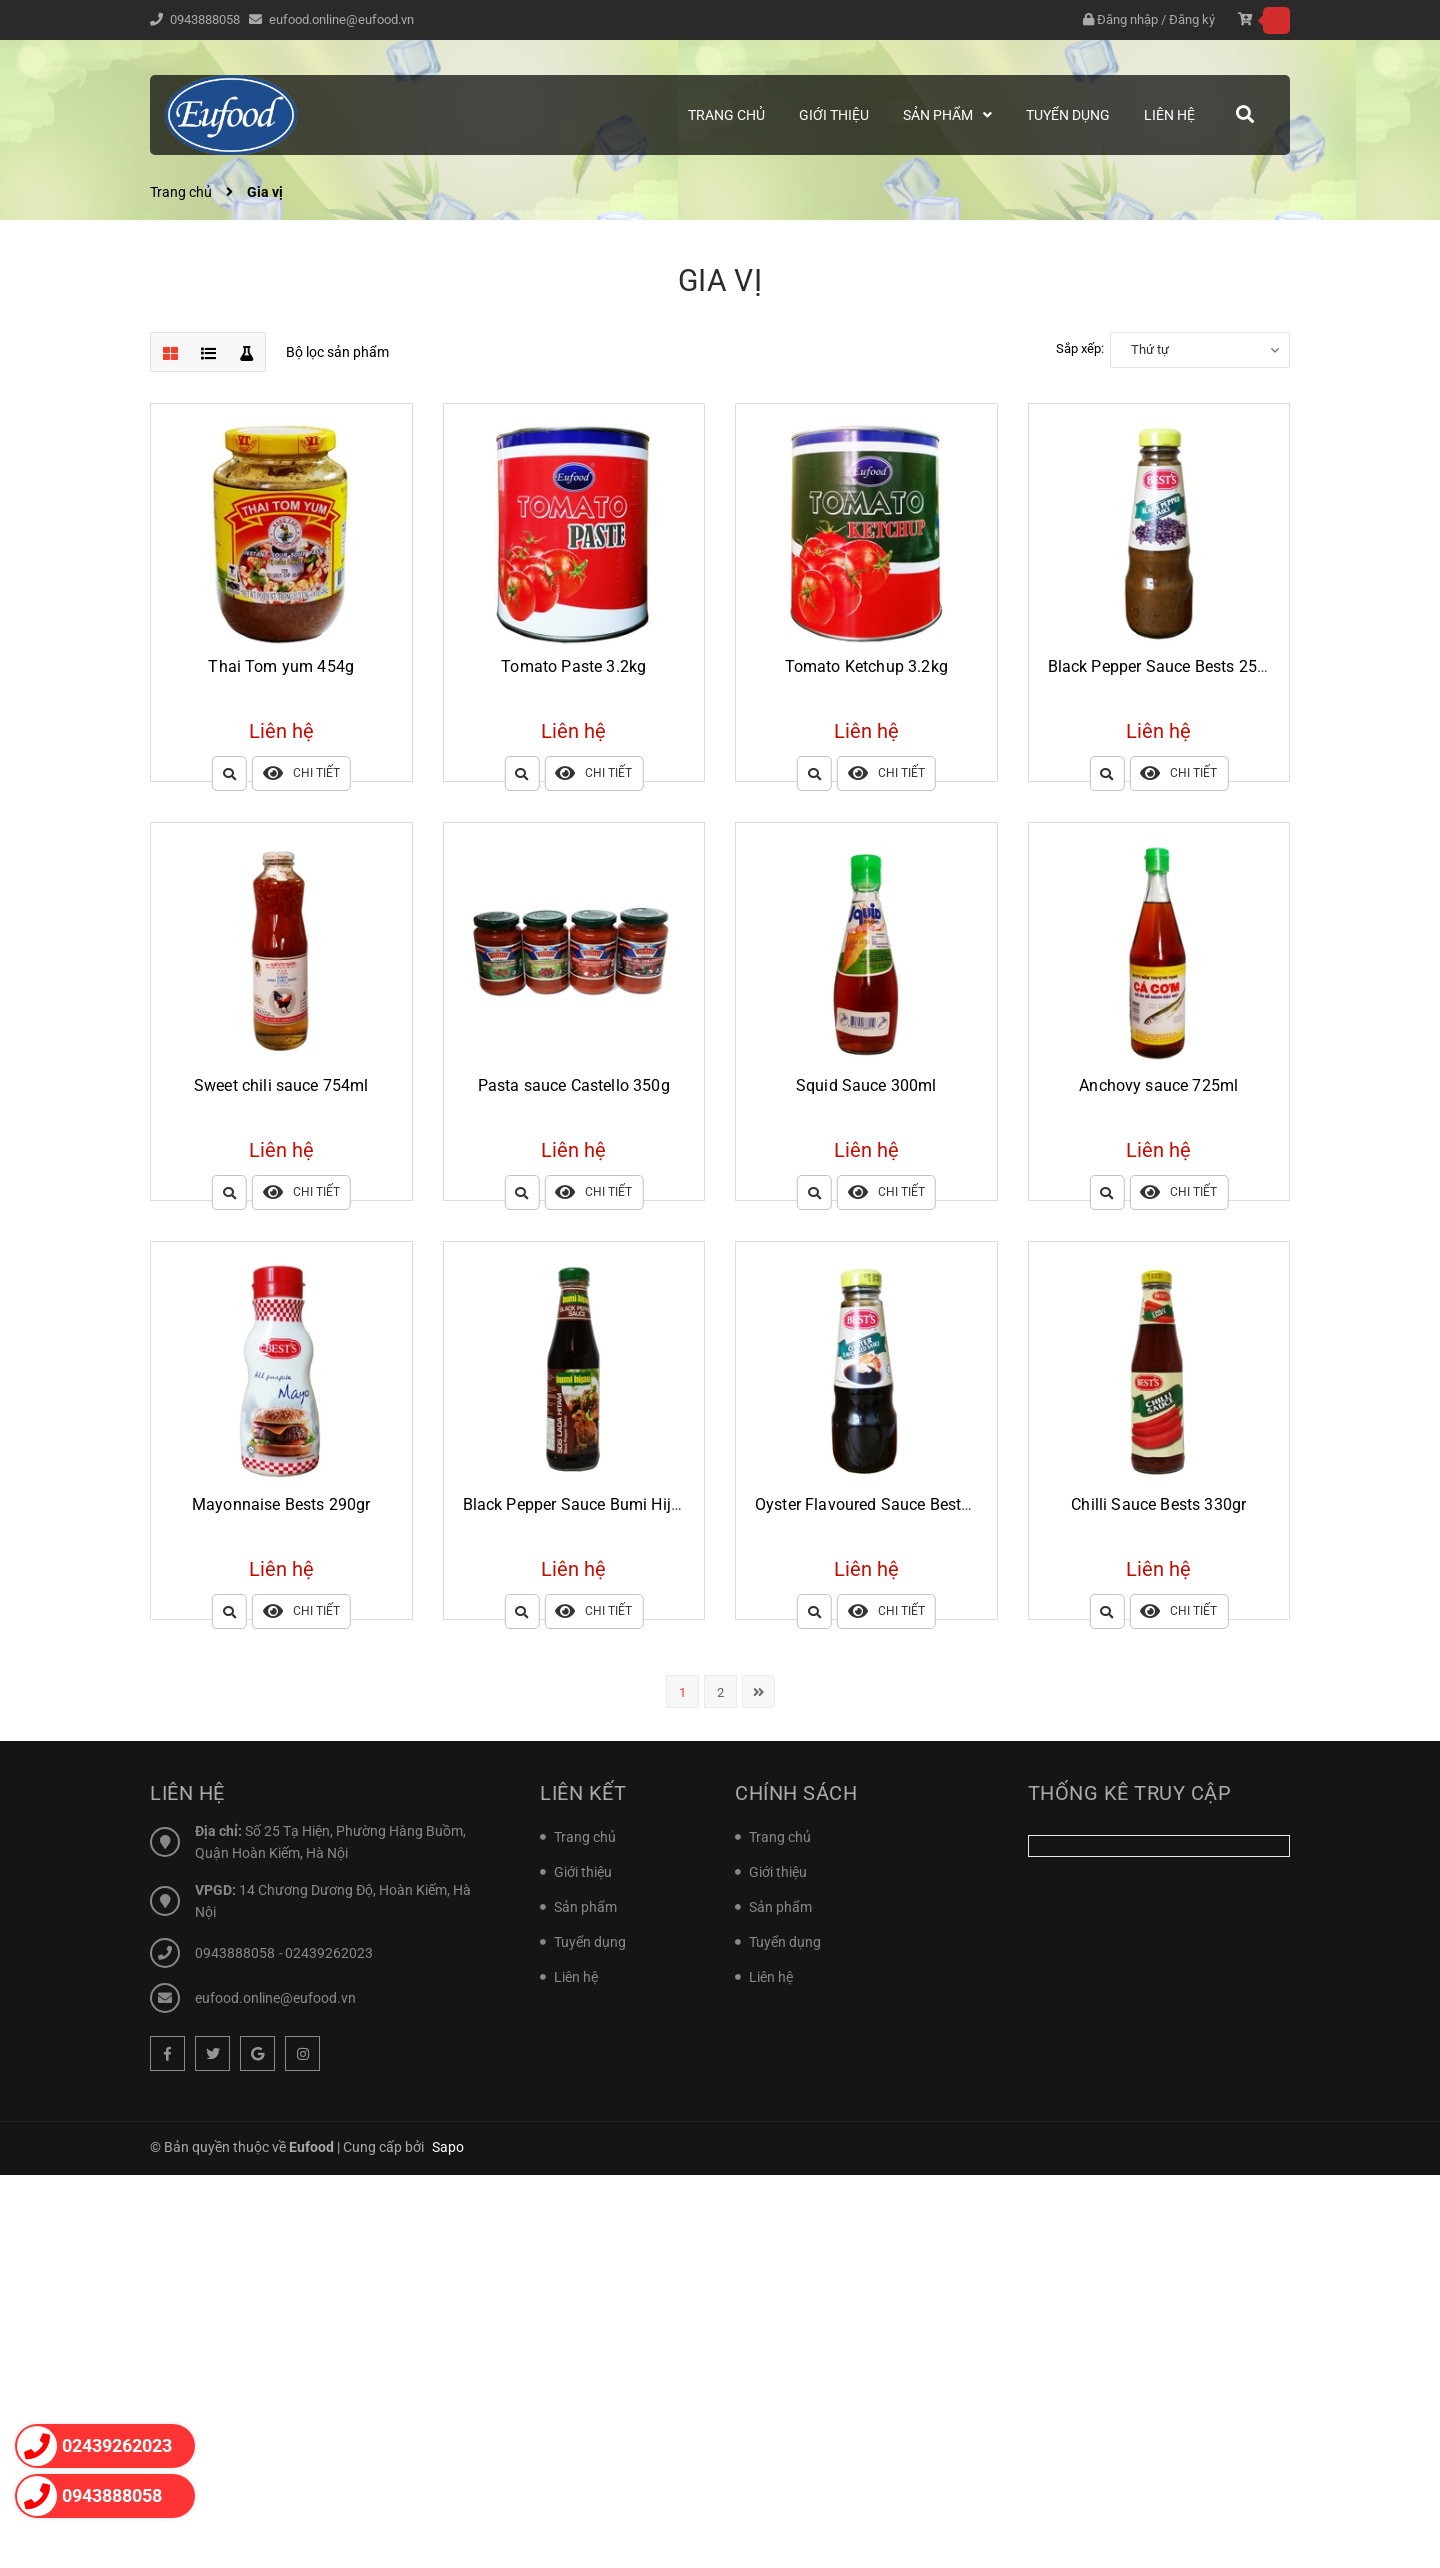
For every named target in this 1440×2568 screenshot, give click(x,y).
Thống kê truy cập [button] (1130, 1793)
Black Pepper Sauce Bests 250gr (1164, 666)
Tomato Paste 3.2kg (573, 666)
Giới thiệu (583, 1872)
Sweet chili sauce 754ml (281, 1085)
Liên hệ (576, 1977)
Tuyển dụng (590, 1942)
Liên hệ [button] (187, 1793)
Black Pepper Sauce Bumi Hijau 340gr (599, 1504)
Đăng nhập (1127, 19)
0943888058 (206, 19)
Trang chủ (585, 1837)
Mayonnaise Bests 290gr (281, 1504)
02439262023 (329, 1953)
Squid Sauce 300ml (866, 1085)
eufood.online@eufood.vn (341, 19)
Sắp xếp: (1080, 348)
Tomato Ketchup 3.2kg (866, 666)
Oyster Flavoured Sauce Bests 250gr (885, 1504)
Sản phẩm (585, 1907)
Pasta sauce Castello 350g (574, 1085)
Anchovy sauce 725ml (1158, 1085)
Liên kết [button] (583, 1793)
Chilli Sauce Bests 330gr (1158, 1504)
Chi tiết (301, 773)
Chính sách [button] (796, 1793)
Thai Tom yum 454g (281, 666)
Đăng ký (1192, 19)
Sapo (448, 2147)
